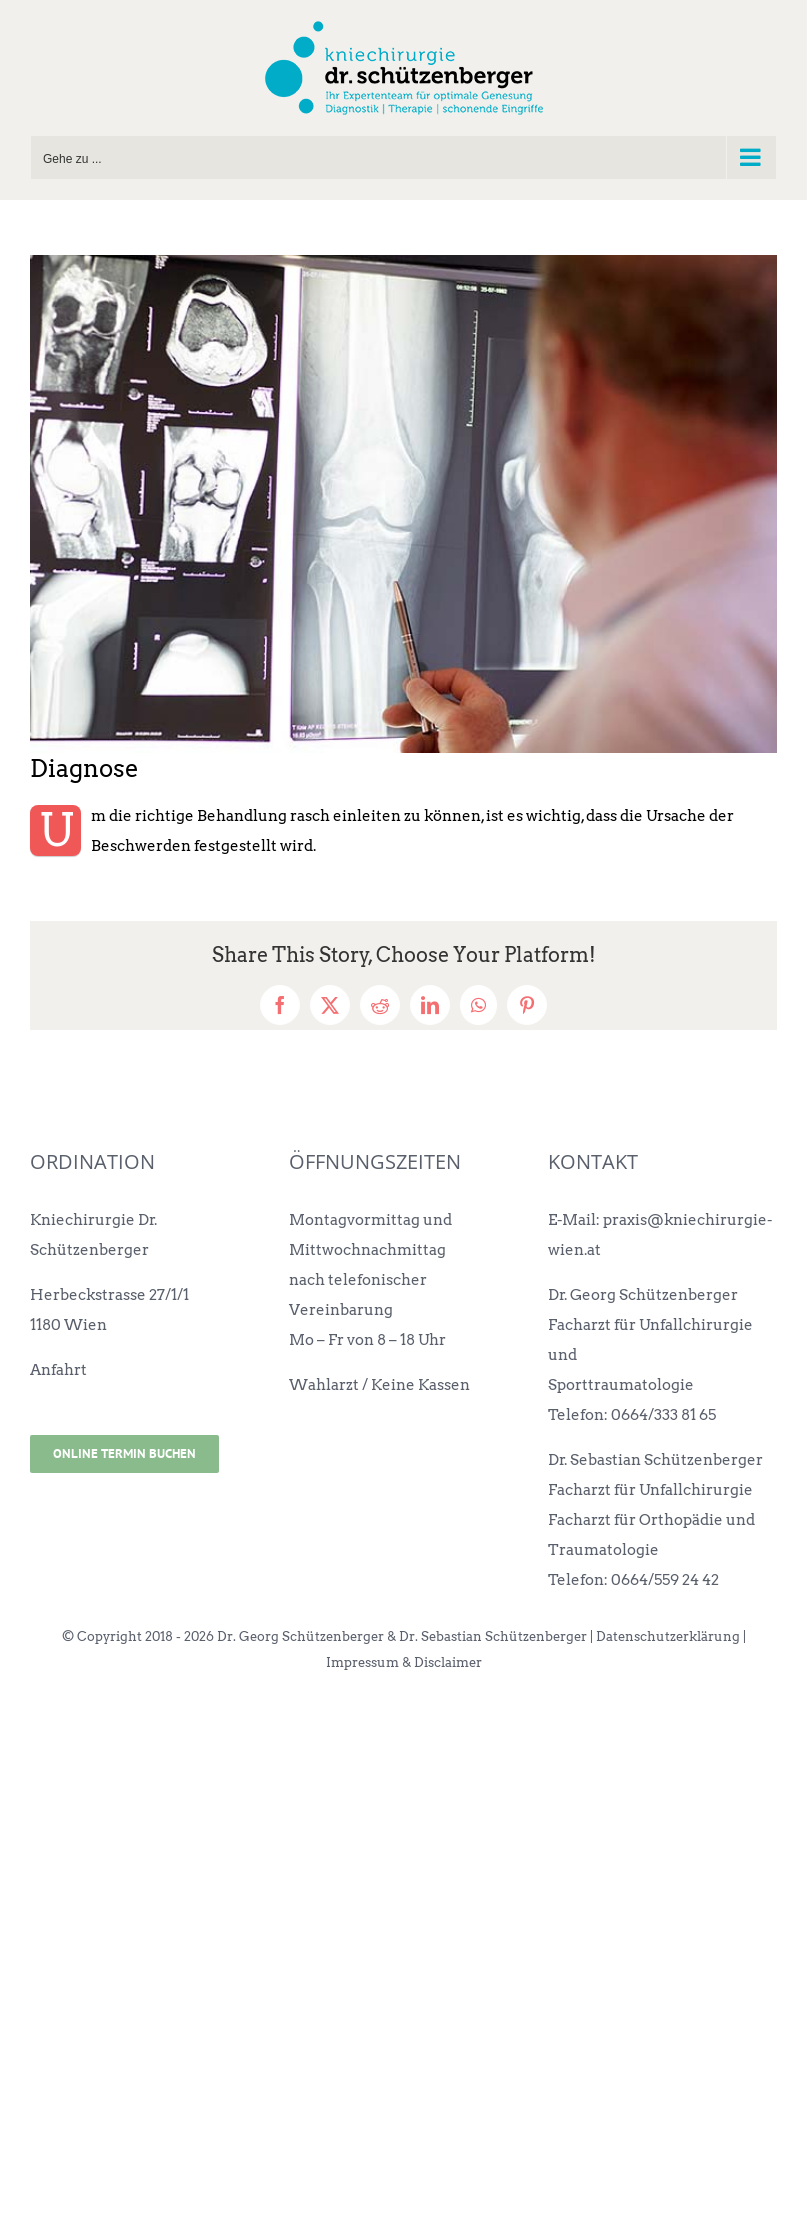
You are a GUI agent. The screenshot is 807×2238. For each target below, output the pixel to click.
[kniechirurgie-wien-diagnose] (403, 504)
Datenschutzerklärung (668, 1636)
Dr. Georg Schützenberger (643, 1295)
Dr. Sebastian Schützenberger (655, 1460)
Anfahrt (58, 1370)
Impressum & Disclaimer (404, 1662)
